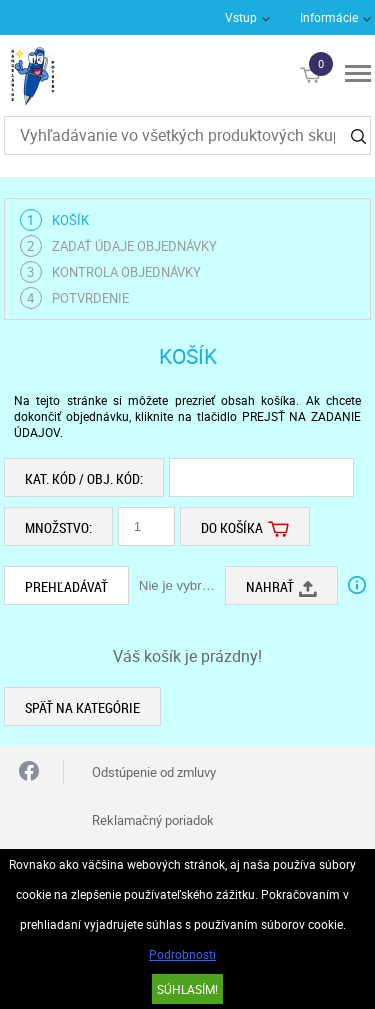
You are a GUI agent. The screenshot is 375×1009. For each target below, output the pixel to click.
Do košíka (245, 526)
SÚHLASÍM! (187, 989)
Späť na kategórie (82, 707)
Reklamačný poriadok (153, 820)
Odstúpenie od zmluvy (154, 772)
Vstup (241, 17)
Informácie (329, 17)
